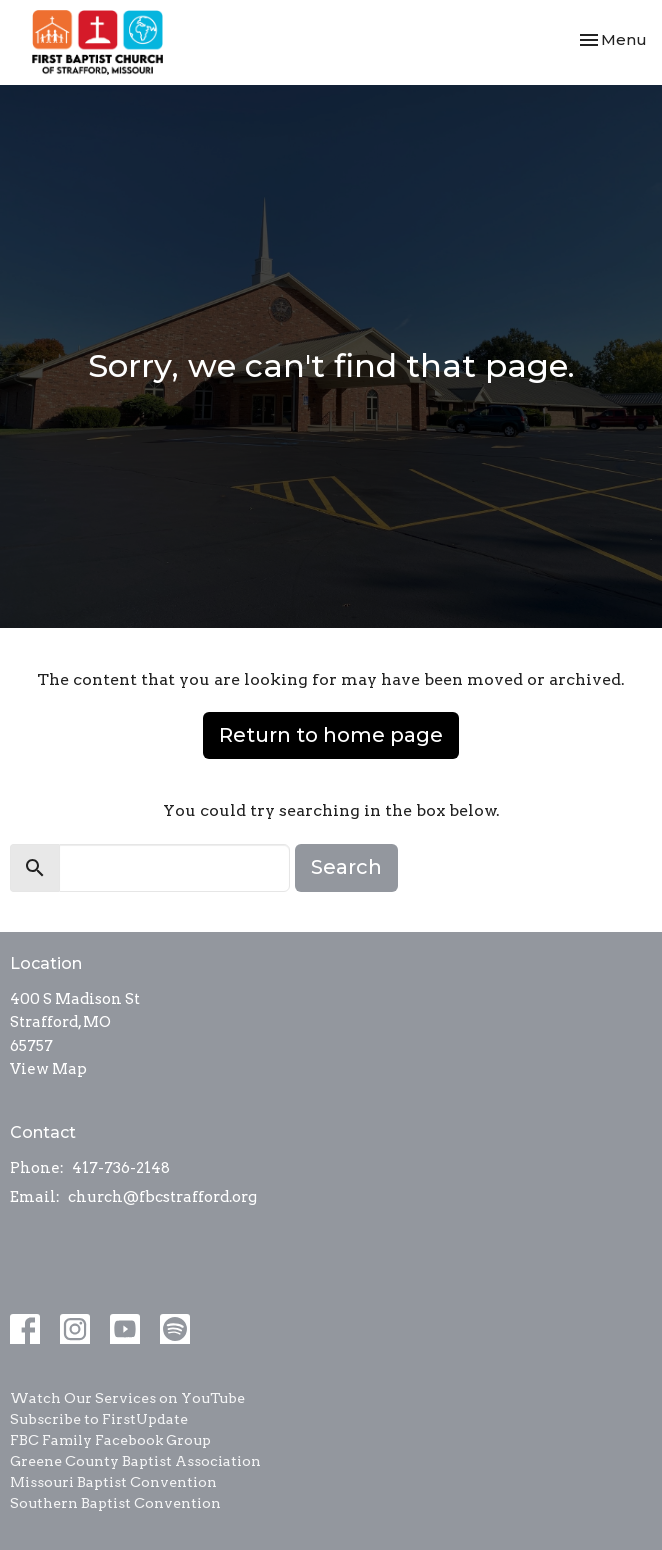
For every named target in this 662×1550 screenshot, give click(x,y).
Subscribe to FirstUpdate (99, 1419)
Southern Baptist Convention (115, 1503)
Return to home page (331, 735)
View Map (48, 1069)
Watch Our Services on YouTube (127, 1398)
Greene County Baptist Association (135, 1461)
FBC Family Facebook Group (110, 1440)
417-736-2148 (121, 1168)
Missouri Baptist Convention (113, 1482)
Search (346, 867)
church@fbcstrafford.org (162, 1197)
